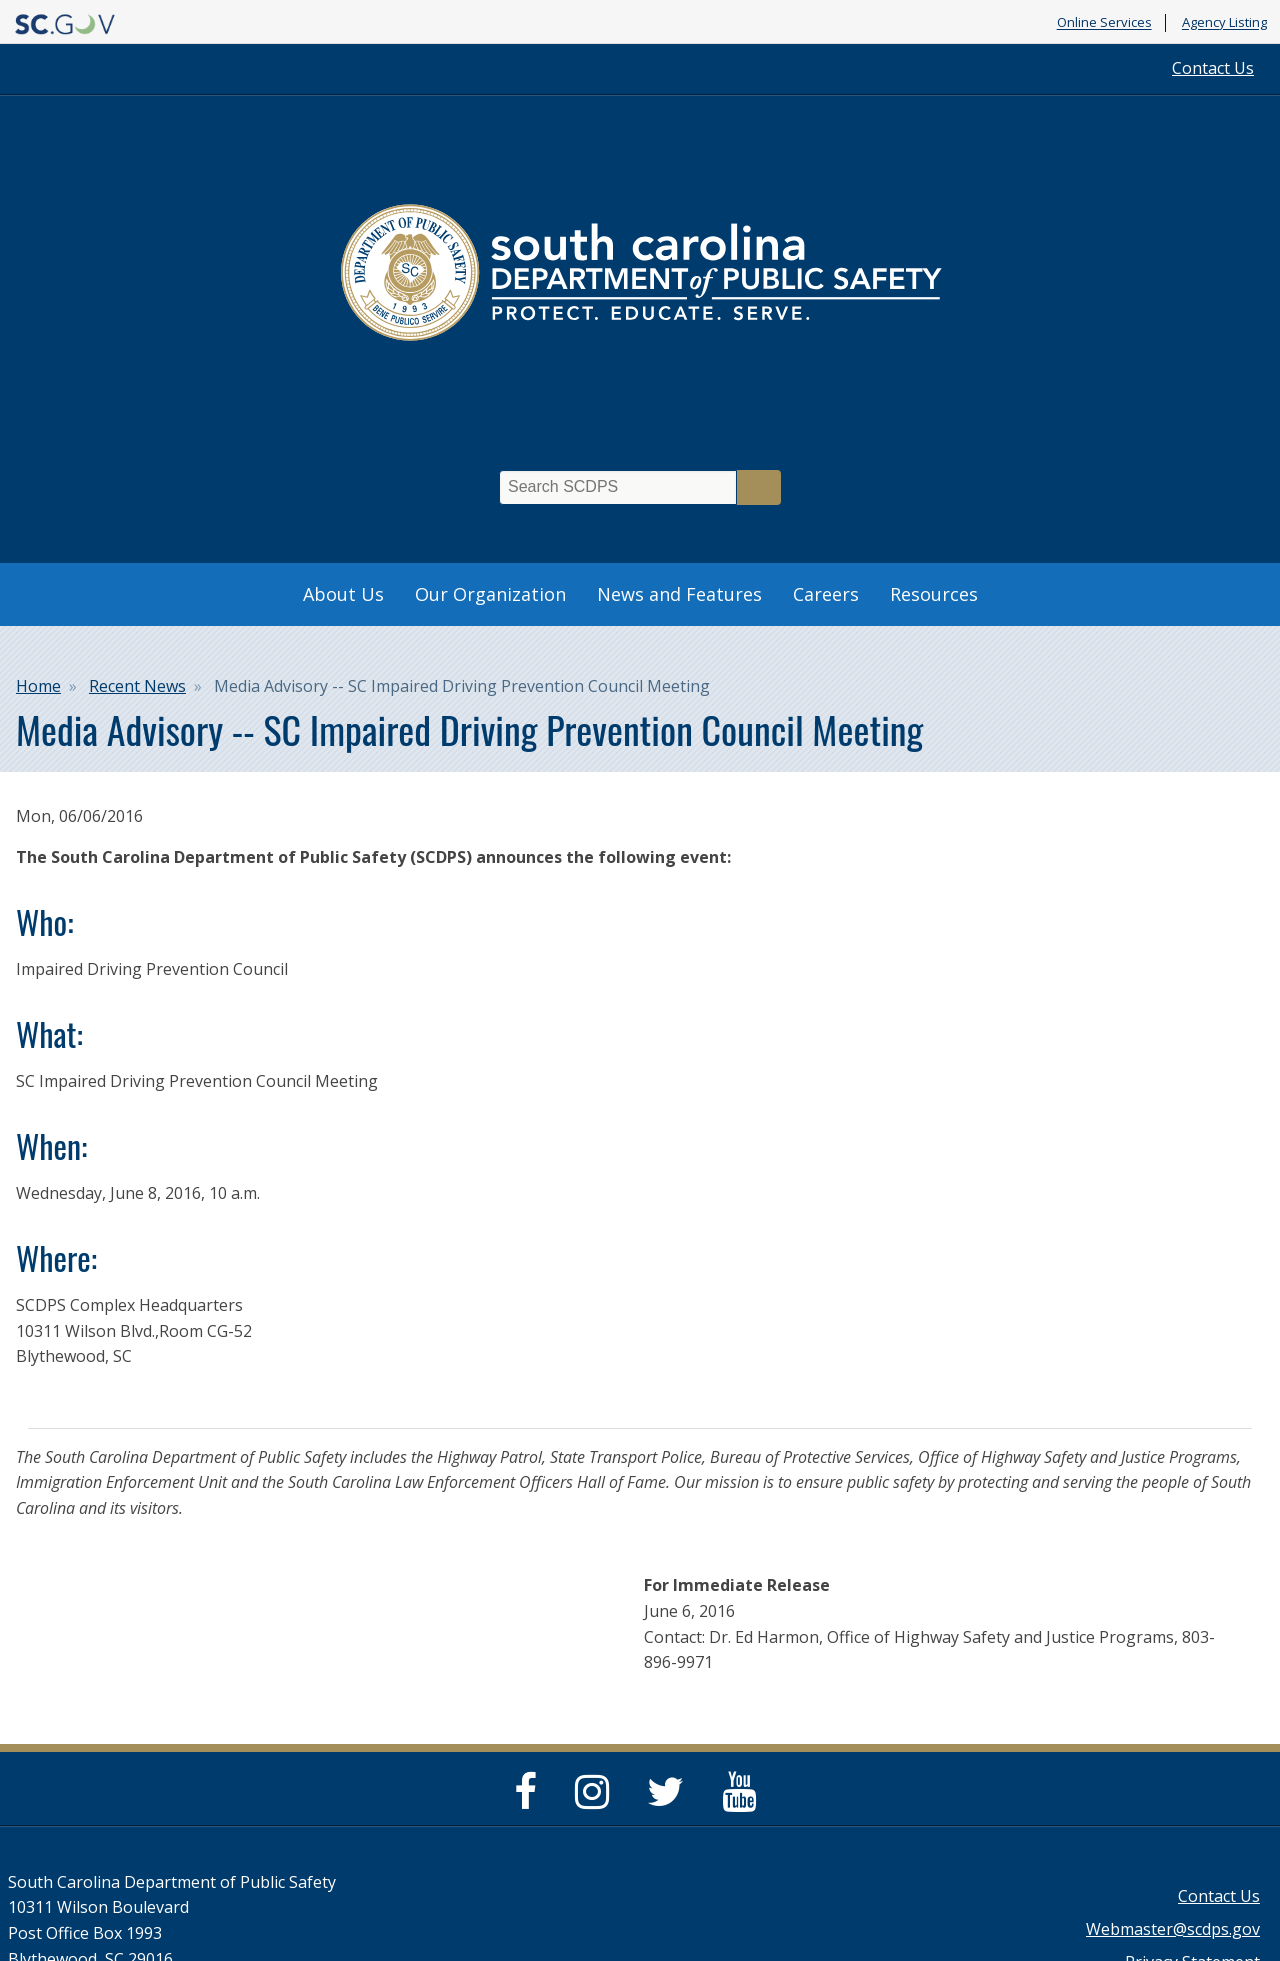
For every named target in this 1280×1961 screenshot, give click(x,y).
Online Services (1104, 23)
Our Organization (490, 594)
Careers (826, 594)
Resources (934, 594)
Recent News (137, 686)
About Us (343, 594)
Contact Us (1213, 68)
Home (38, 686)
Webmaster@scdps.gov (1173, 1929)
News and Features (679, 594)
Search (759, 487)
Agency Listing (1224, 23)
